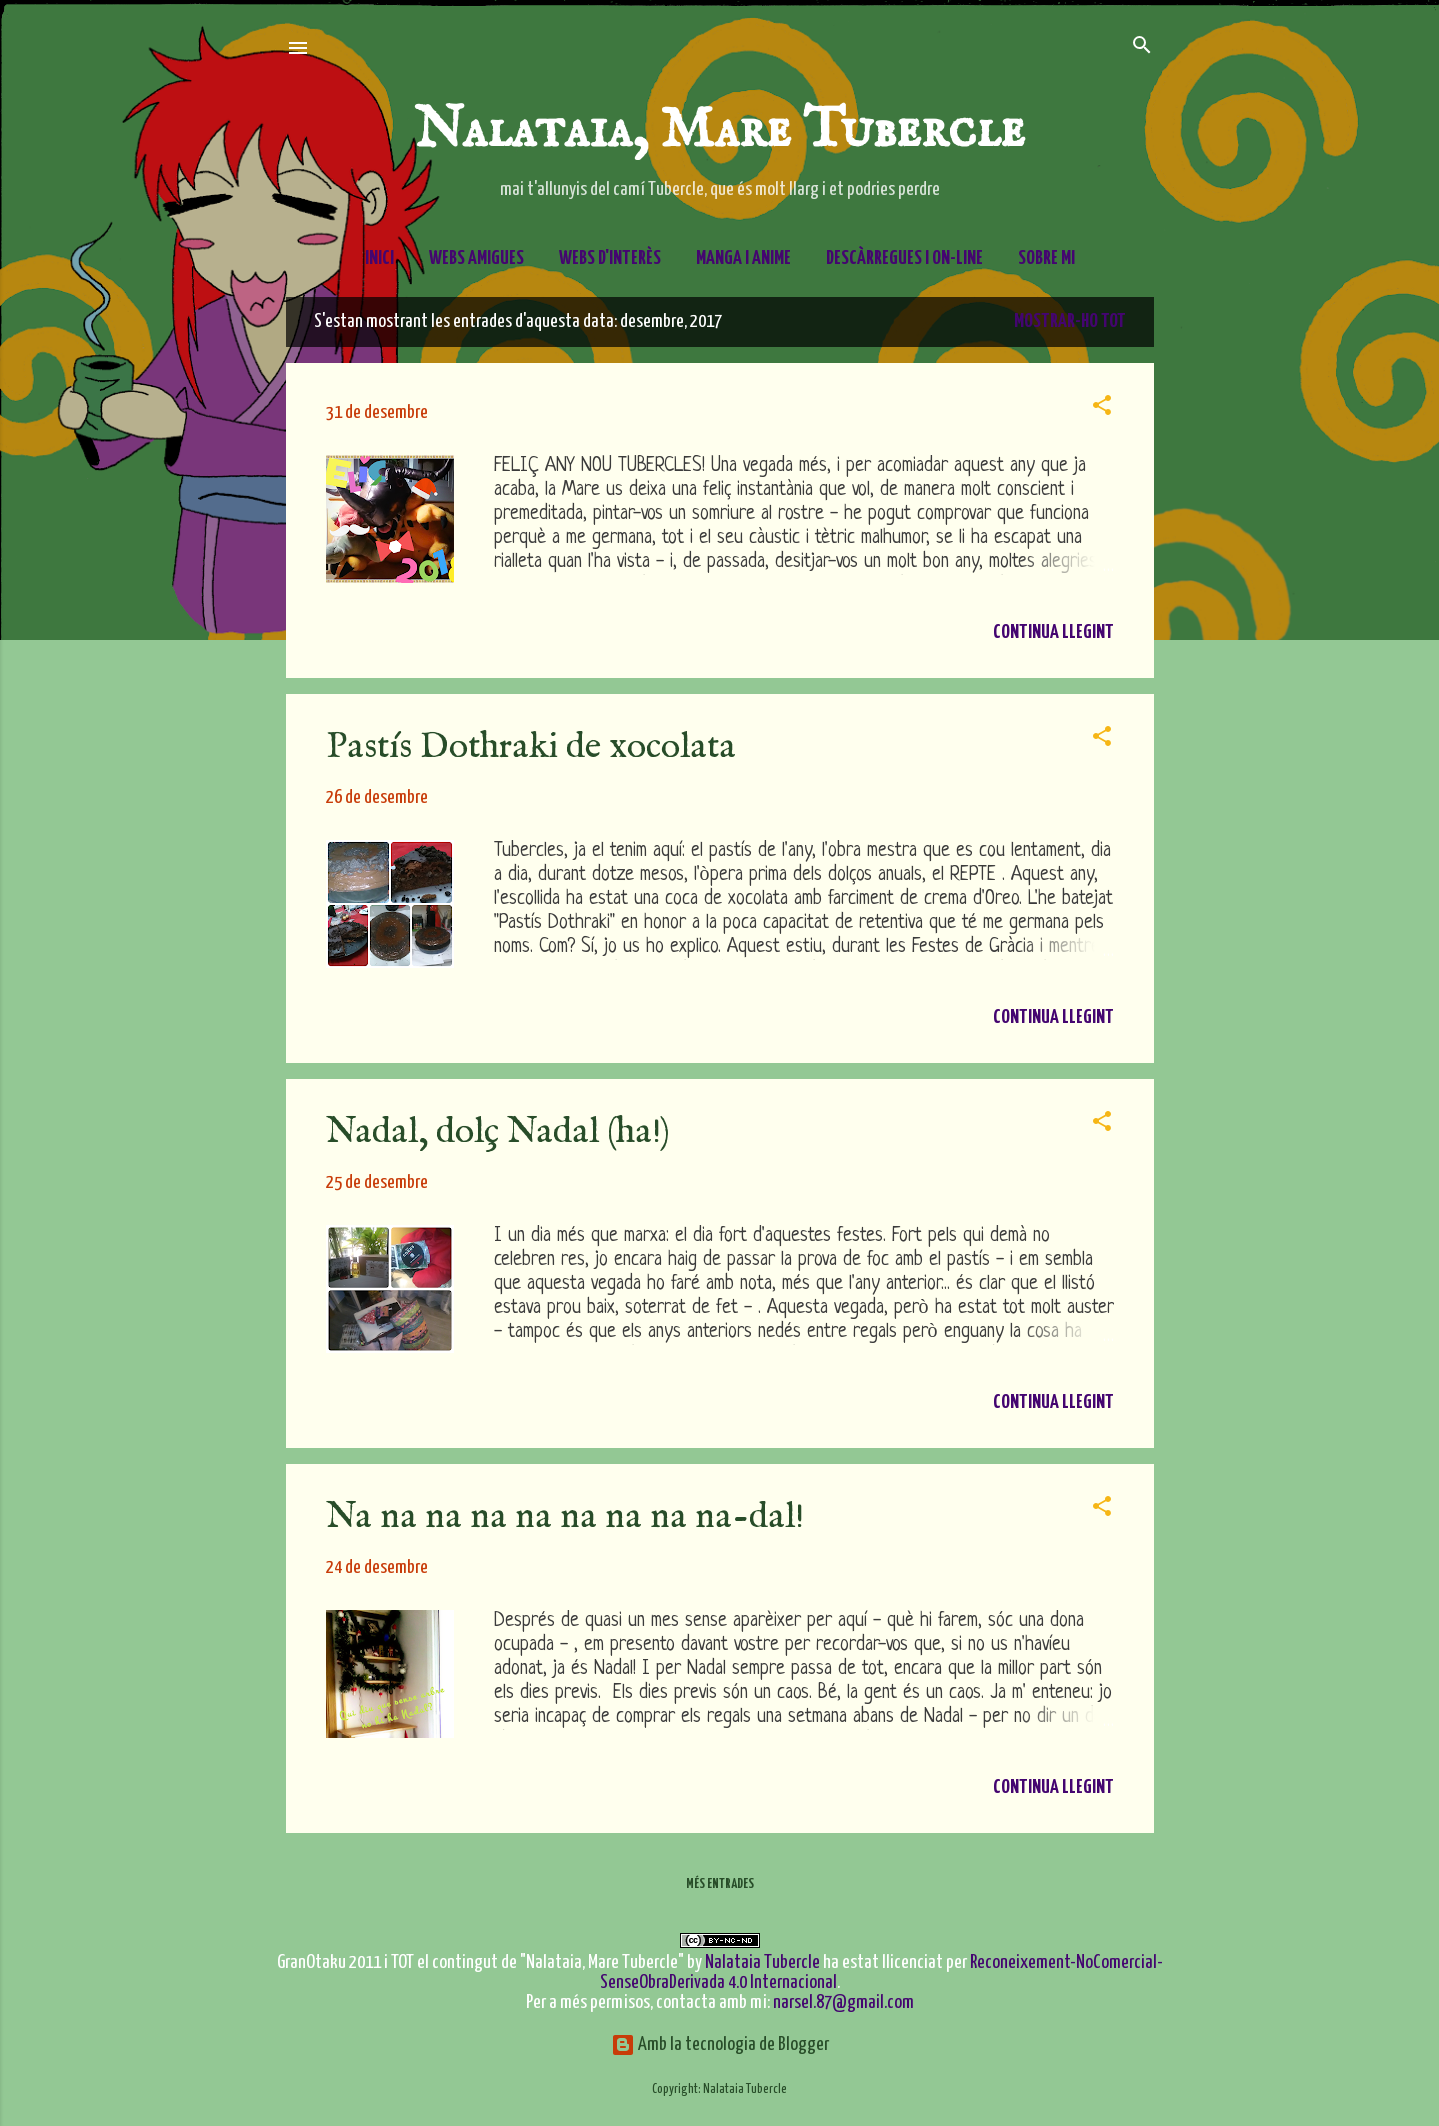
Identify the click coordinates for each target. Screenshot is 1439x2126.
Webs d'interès (610, 258)
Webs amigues (476, 258)
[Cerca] (1142, 46)
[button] (1102, 406)
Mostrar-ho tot (1070, 321)
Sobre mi (1046, 258)
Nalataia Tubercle (762, 1962)
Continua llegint (1053, 632)
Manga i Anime (743, 258)
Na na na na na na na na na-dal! (565, 1517)
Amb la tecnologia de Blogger (720, 2044)
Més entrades (720, 1884)
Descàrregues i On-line (904, 258)
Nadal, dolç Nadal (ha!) (498, 1132)
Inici (379, 258)
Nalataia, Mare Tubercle (719, 130)
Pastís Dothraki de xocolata (531, 747)
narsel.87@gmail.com (843, 2002)
